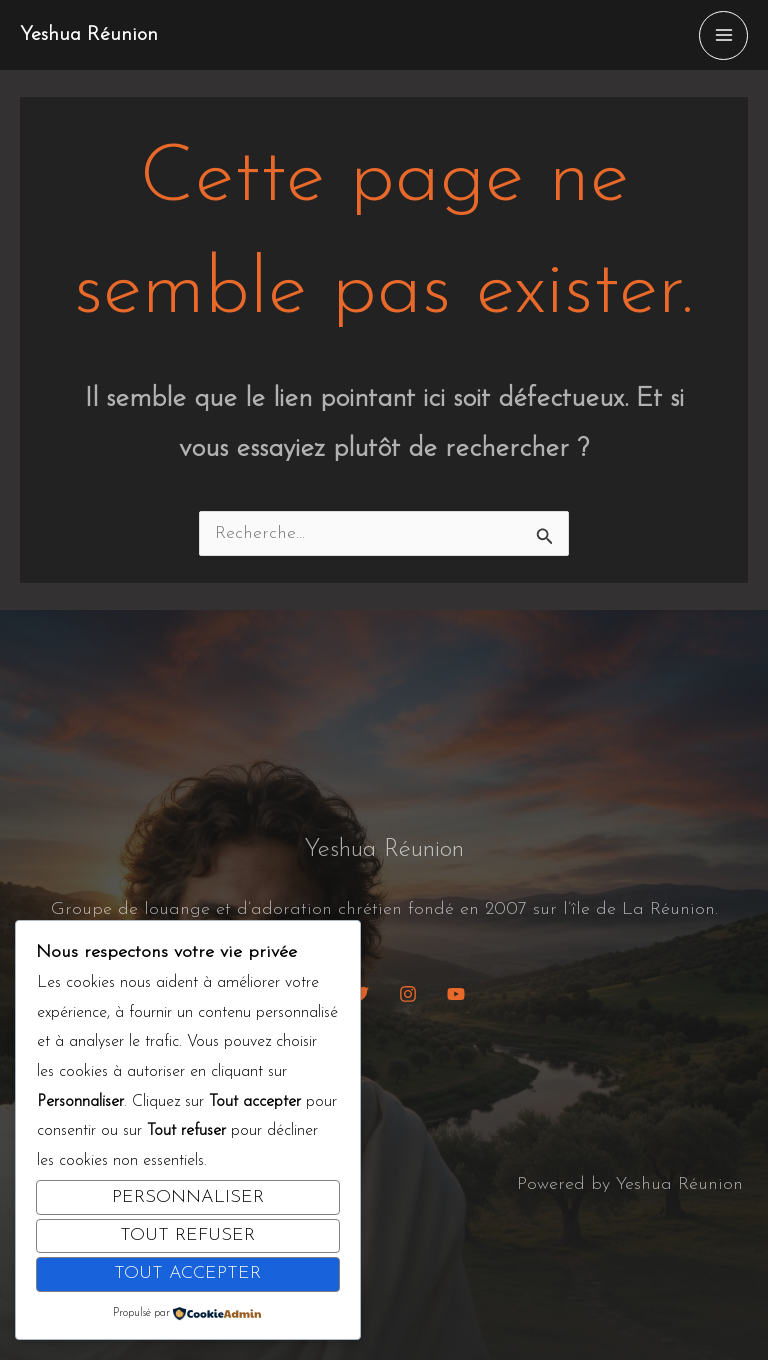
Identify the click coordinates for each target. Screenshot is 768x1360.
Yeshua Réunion (89, 35)
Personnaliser (188, 1197)
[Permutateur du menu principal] (723, 35)
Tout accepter (187, 1273)
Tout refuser (187, 1235)
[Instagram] (408, 994)
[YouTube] (456, 994)
